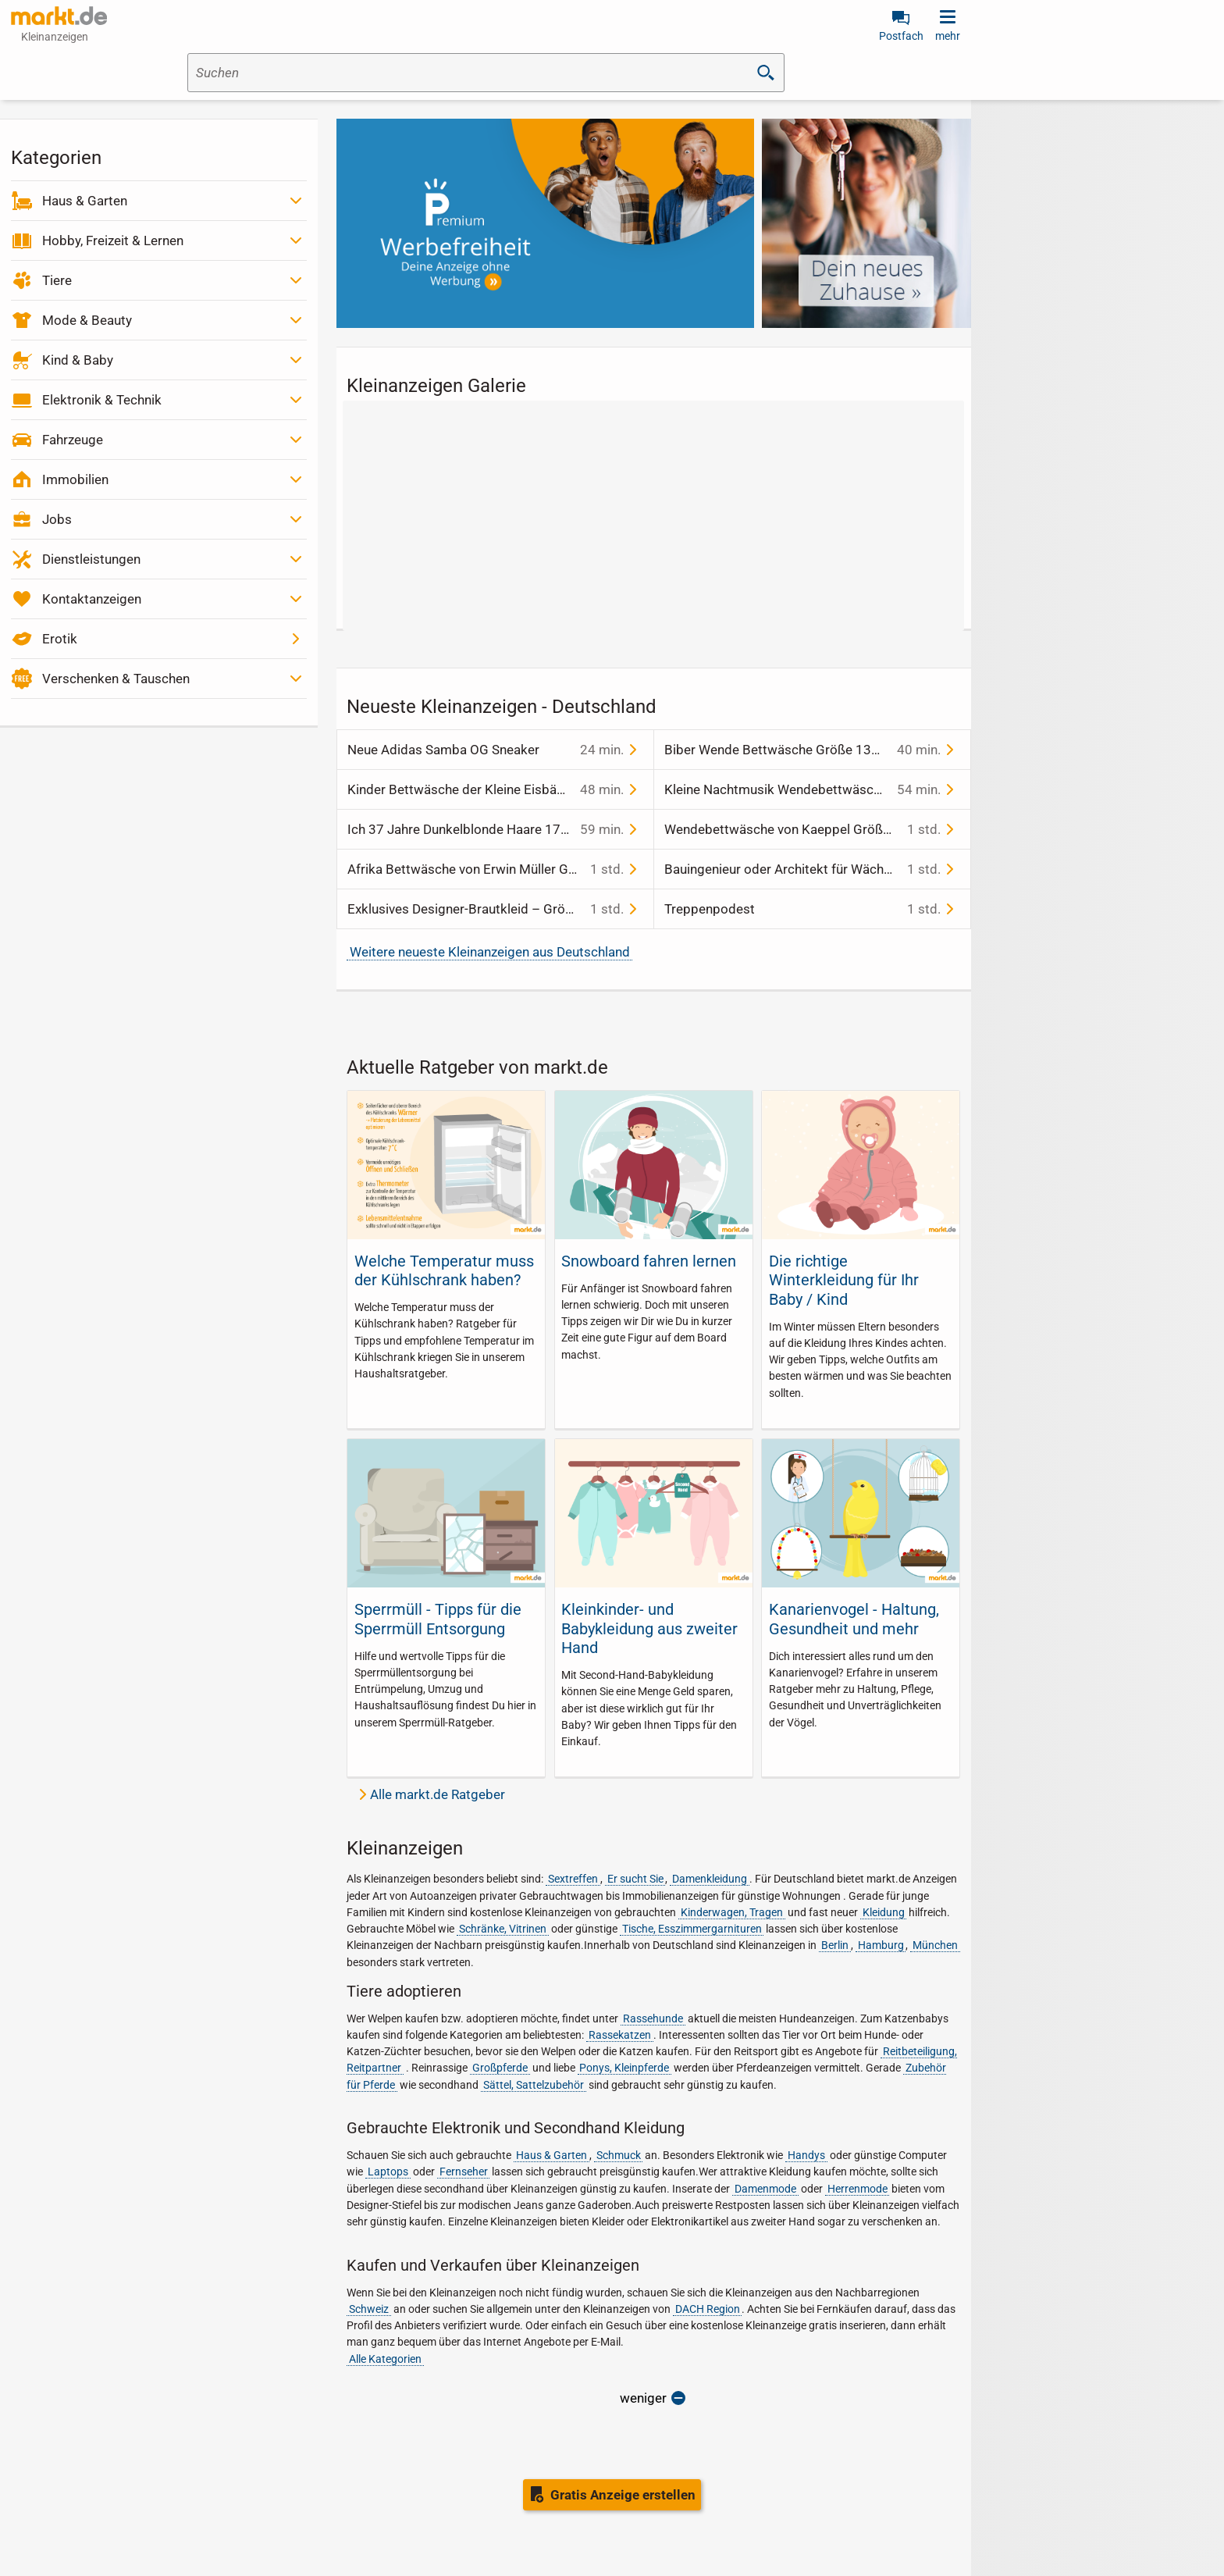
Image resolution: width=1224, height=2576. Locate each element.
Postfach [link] (901, 36)
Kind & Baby (77, 360)
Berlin (835, 1945)
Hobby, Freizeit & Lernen (112, 240)
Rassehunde (653, 2018)
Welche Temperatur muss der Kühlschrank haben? (444, 1270)
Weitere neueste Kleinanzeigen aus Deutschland (490, 952)
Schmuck (618, 2155)
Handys (806, 2155)
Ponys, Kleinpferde (624, 2067)
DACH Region (707, 2309)
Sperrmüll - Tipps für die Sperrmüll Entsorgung (437, 1618)
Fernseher (463, 2171)
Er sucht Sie (635, 1878)
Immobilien (75, 479)
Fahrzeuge (72, 439)
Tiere (57, 280)
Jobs (57, 519)
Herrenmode (857, 2188)
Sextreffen (573, 1878)
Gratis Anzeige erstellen (623, 2495)
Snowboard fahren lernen (648, 1261)
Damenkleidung (709, 1878)
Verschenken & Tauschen (116, 678)
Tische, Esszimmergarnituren (692, 1928)
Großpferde (500, 2067)
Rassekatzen (620, 2035)
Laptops (388, 2171)
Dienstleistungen (91, 559)
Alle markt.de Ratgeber (437, 1794)
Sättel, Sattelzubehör (533, 2085)
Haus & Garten (84, 200)
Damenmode (765, 2188)
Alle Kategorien (385, 2359)
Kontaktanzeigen (91, 599)
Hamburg (881, 1945)
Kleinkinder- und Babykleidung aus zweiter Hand (649, 1628)
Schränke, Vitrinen (502, 1928)
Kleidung (884, 1912)
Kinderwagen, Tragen (732, 1912)
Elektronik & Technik (102, 400)
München (935, 1945)
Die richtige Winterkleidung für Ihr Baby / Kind (844, 1280)
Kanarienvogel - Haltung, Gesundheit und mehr (854, 1618)
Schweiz (369, 2309)
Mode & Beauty (87, 320)
